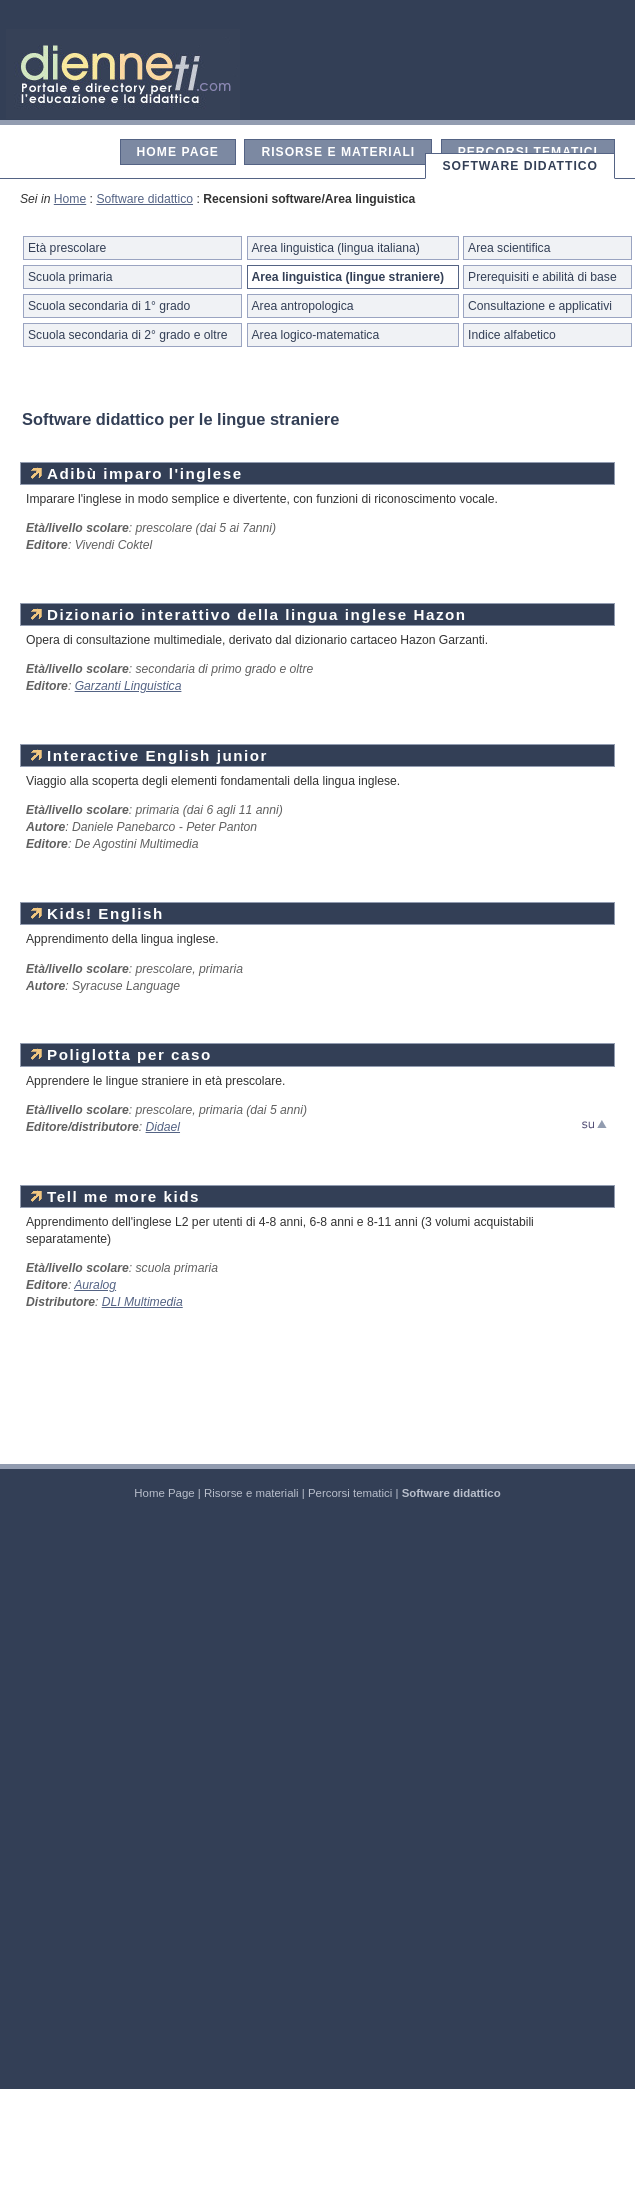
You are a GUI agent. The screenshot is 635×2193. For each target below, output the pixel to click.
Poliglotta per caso (121, 1054)
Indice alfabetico (512, 335)
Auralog (95, 1285)
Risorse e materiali (338, 152)
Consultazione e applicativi (540, 306)
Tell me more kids (115, 1196)
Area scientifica (509, 248)
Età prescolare (67, 248)
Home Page (178, 152)
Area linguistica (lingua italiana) (336, 248)
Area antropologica (303, 306)
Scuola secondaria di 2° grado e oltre (128, 335)
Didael (163, 1127)
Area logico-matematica (316, 335)
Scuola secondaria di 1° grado (109, 306)
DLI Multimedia (142, 1302)
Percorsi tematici (528, 152)
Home (70, 199)
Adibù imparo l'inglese (137, 473)
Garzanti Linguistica (128, 686)
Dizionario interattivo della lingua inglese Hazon (249, 614)
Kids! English (97, 913)
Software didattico (520, 166)
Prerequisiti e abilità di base (542, 277)
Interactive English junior (149, 755)
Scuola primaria (70, 277)
